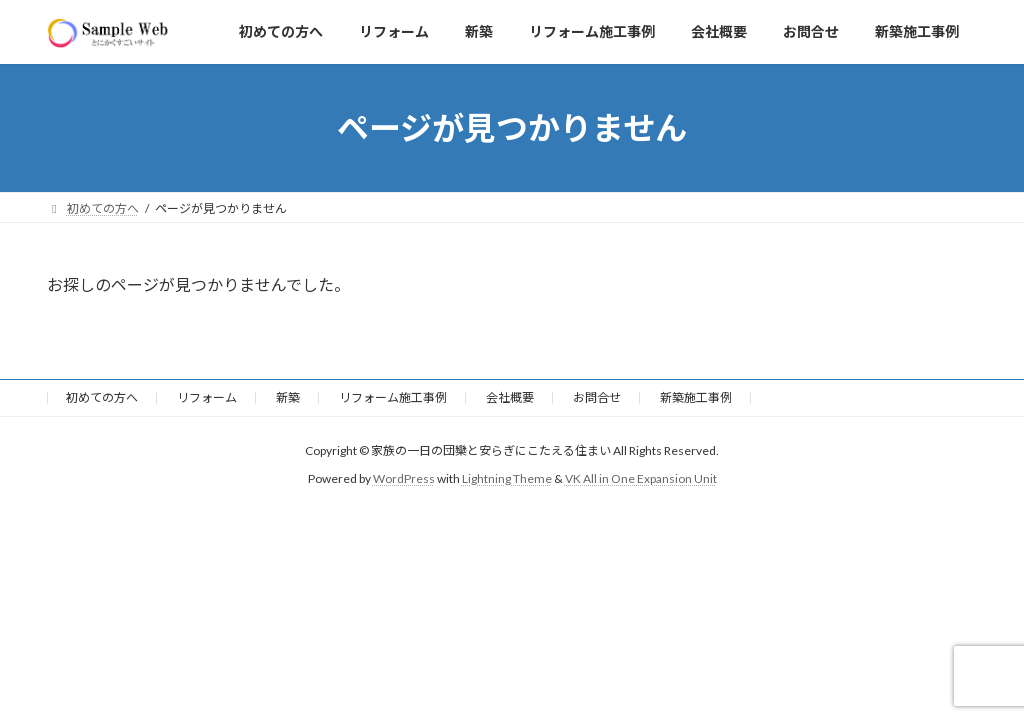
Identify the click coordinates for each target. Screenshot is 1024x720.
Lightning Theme (507, 478)
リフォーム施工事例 (393, 397)
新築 (288, 397)
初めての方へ (102, 397)
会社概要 (510, 397)
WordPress (404, 478)
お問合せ (597, 397)
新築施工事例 (696, 397)
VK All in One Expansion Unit (641, 478)
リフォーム (207, 397)
